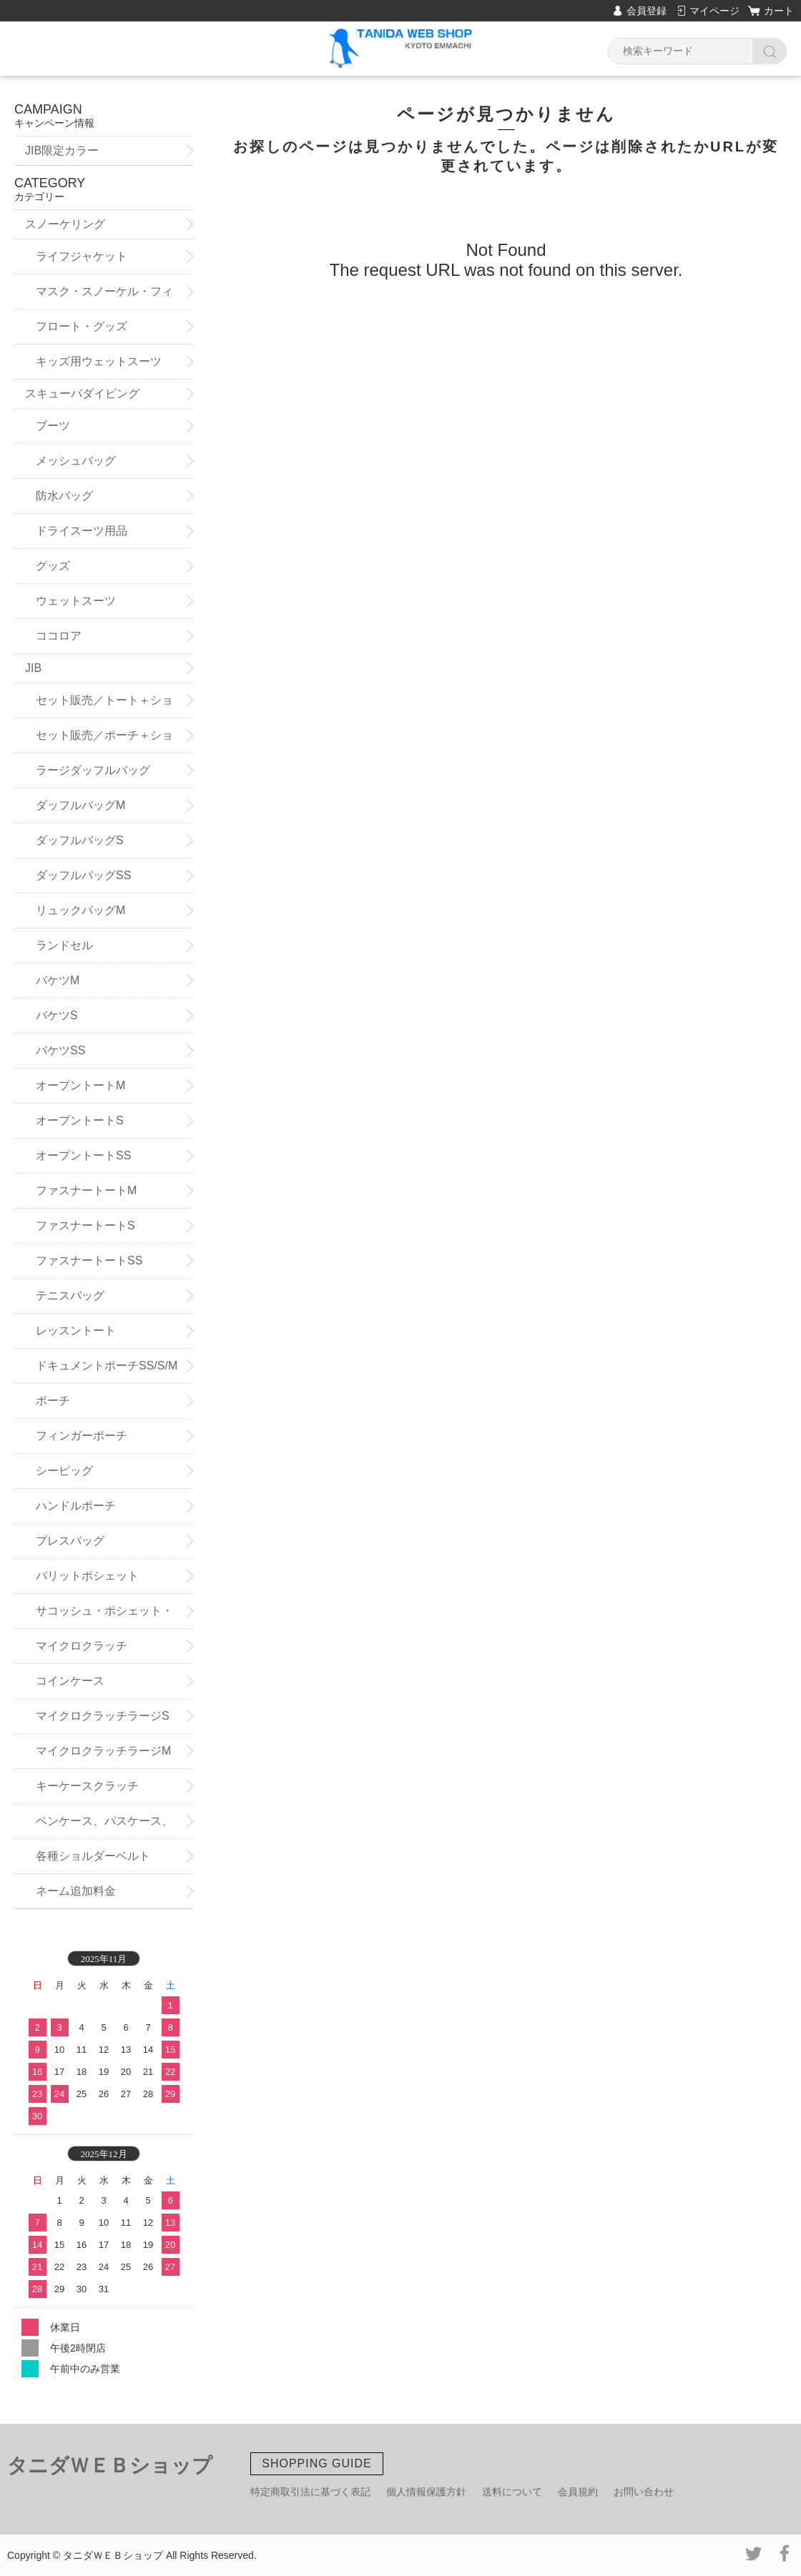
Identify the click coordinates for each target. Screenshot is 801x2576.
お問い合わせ (644, 2491)
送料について (512, 2491)
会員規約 (578, 2491)
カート (779, 10)
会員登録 (646, 10)
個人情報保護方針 (426, 2491)
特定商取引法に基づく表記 (310, 2491)
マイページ (714, 10)
